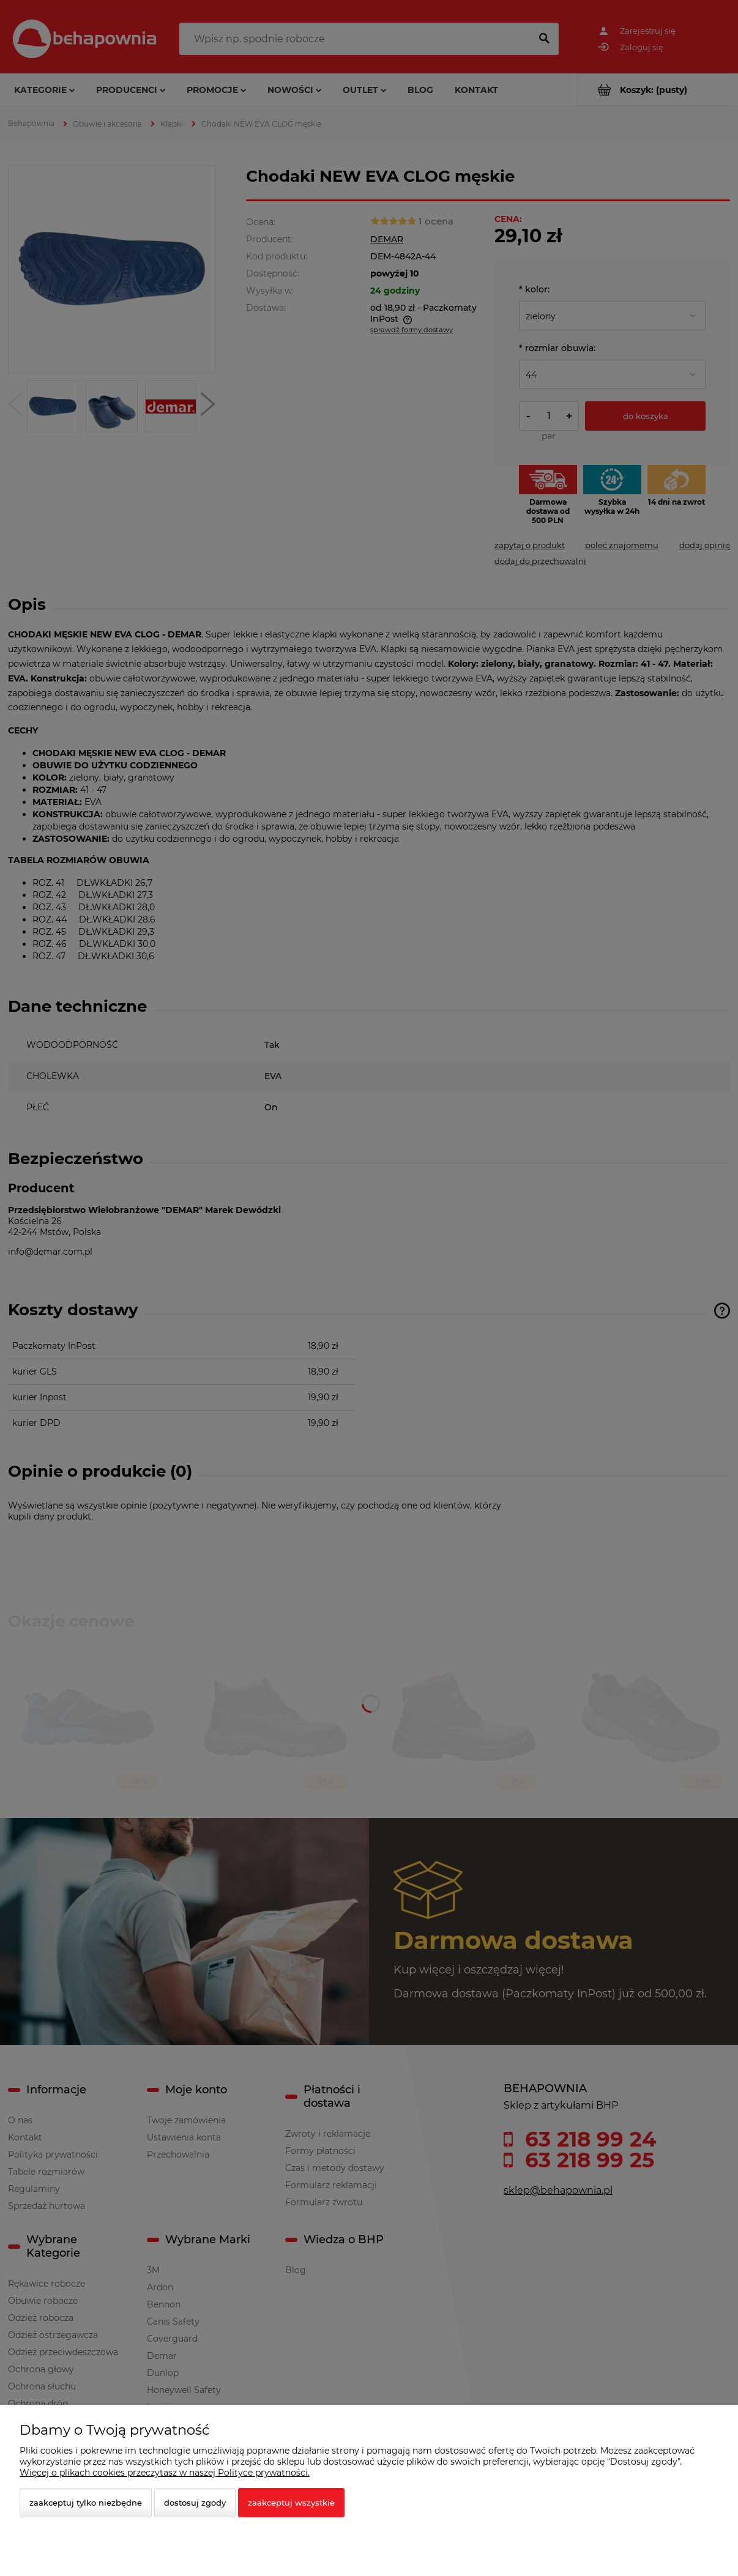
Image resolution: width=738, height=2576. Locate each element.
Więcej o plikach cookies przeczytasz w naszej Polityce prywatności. (165, 2472)
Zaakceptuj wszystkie (291, 2502)
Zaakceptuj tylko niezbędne (85, 2502)
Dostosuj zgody (195, 2502)
